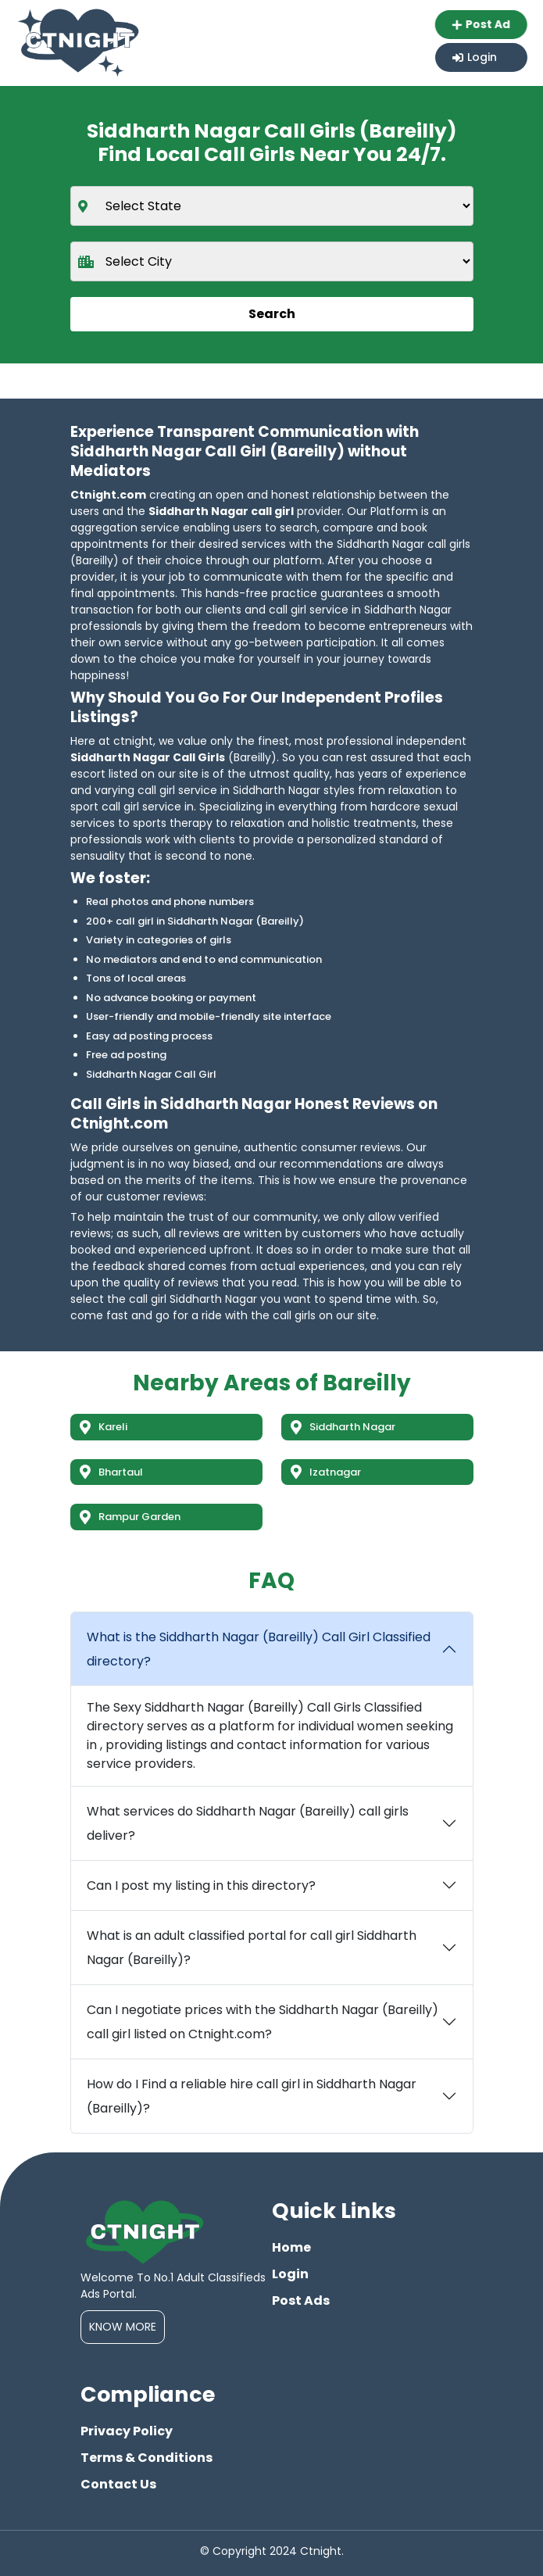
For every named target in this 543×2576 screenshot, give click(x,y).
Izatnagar (326, 1472)
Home (291, 2247)
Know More (122, 2326)
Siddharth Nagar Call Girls (147, 757)
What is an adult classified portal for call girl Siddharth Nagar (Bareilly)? (251, 1948)
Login (474, 57)
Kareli (103, 1426)
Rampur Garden (130, 1516)
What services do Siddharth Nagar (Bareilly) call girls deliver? (248, 1823)
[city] (271, 261)
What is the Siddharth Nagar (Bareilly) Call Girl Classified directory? (258, 1649)
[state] (271, 206)
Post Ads (301, 2300)
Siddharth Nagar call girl (221, 511)
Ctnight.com (108, 495)
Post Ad (480, 24)
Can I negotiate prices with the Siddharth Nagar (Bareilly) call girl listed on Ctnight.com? (262, 2022)
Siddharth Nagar (343, 1426)
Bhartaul (111, 1472)
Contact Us (118, 2484)
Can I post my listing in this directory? (201, 1885)
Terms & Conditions (146, 2458)
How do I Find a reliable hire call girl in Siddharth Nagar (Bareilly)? (251, 2096)
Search (271, 314)
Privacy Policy (126, 2431)
